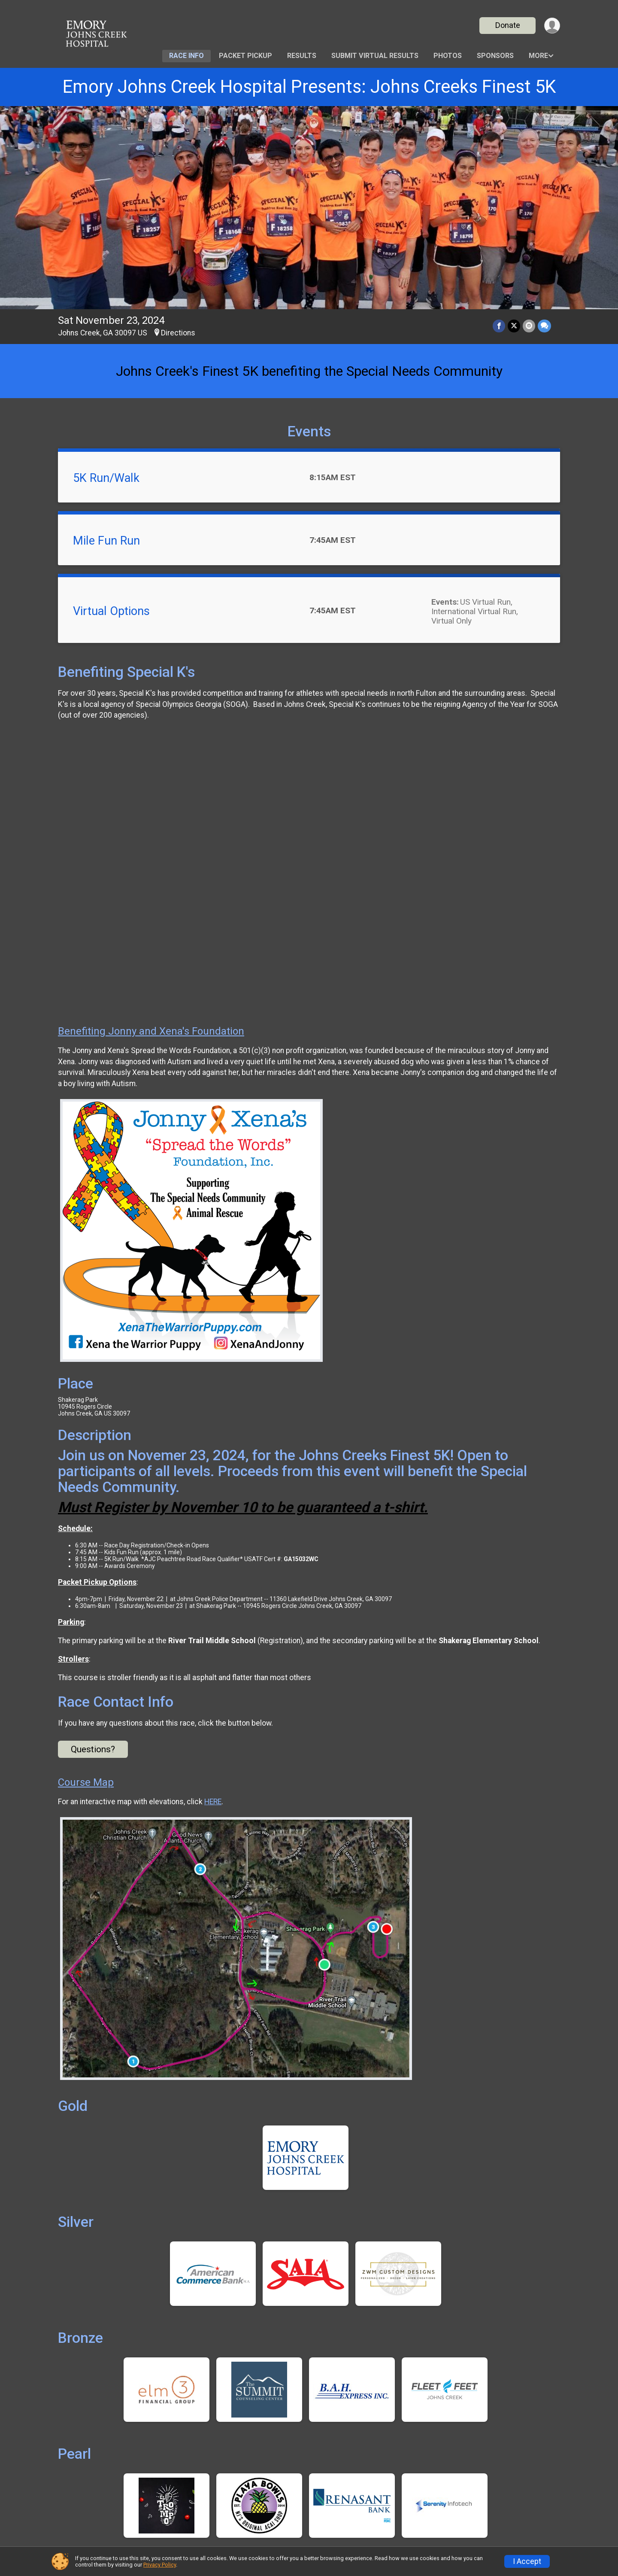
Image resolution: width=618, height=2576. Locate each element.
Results (301, 56)
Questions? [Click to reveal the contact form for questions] (93, 1749)
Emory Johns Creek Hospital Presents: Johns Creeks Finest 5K (309, 86)
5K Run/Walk (106, 478)
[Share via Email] (529, 326)
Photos (447, 56)
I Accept (527, 2561)
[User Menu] (552, 25)
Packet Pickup (245, 56)
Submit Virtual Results (374, 56)
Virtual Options (111, 611)
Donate (507, 25)
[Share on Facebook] (499, 326)
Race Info (186, 56)
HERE (212, 1801)
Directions (178, 333)
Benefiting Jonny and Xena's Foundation (151, 1031)
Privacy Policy (159, 2564)
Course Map (86, 1782)
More (538, 56)
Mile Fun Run (106, 541)
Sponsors (495, 56)
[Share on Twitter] (514, 326)
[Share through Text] (544, 326)
